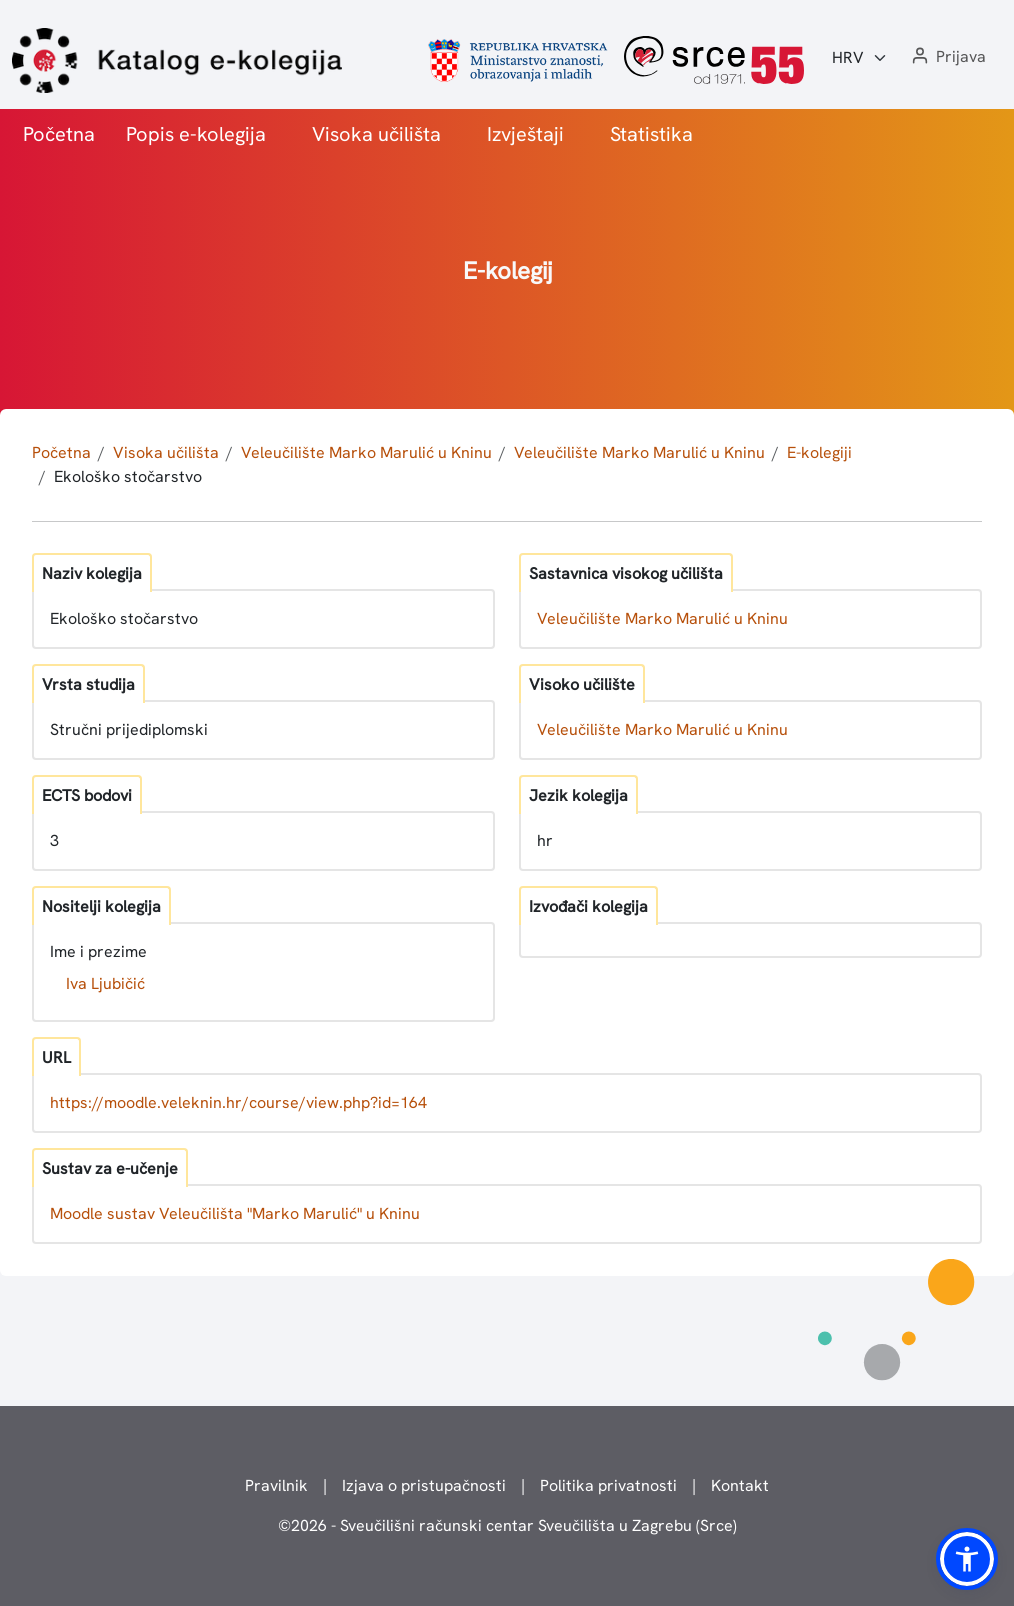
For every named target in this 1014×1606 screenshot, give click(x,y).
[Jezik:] (860, 58)
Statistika (651, 134)
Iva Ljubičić (105, 983)
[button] (947, 57)
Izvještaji (525, 134)
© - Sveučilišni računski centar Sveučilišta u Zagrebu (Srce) (507, 1525)
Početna (59, 134)
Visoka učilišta (376, 134)
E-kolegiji (819, 452)
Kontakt (740, 1485)
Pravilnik (276, 1485)
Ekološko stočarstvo (128, 476)
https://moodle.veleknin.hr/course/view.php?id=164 (238, 1102)
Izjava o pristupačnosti (424, 1485)
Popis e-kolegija (196, 134)
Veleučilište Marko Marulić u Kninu (366, 452)
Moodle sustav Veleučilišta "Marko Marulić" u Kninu (235, 1213)
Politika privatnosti (608, 1485)
